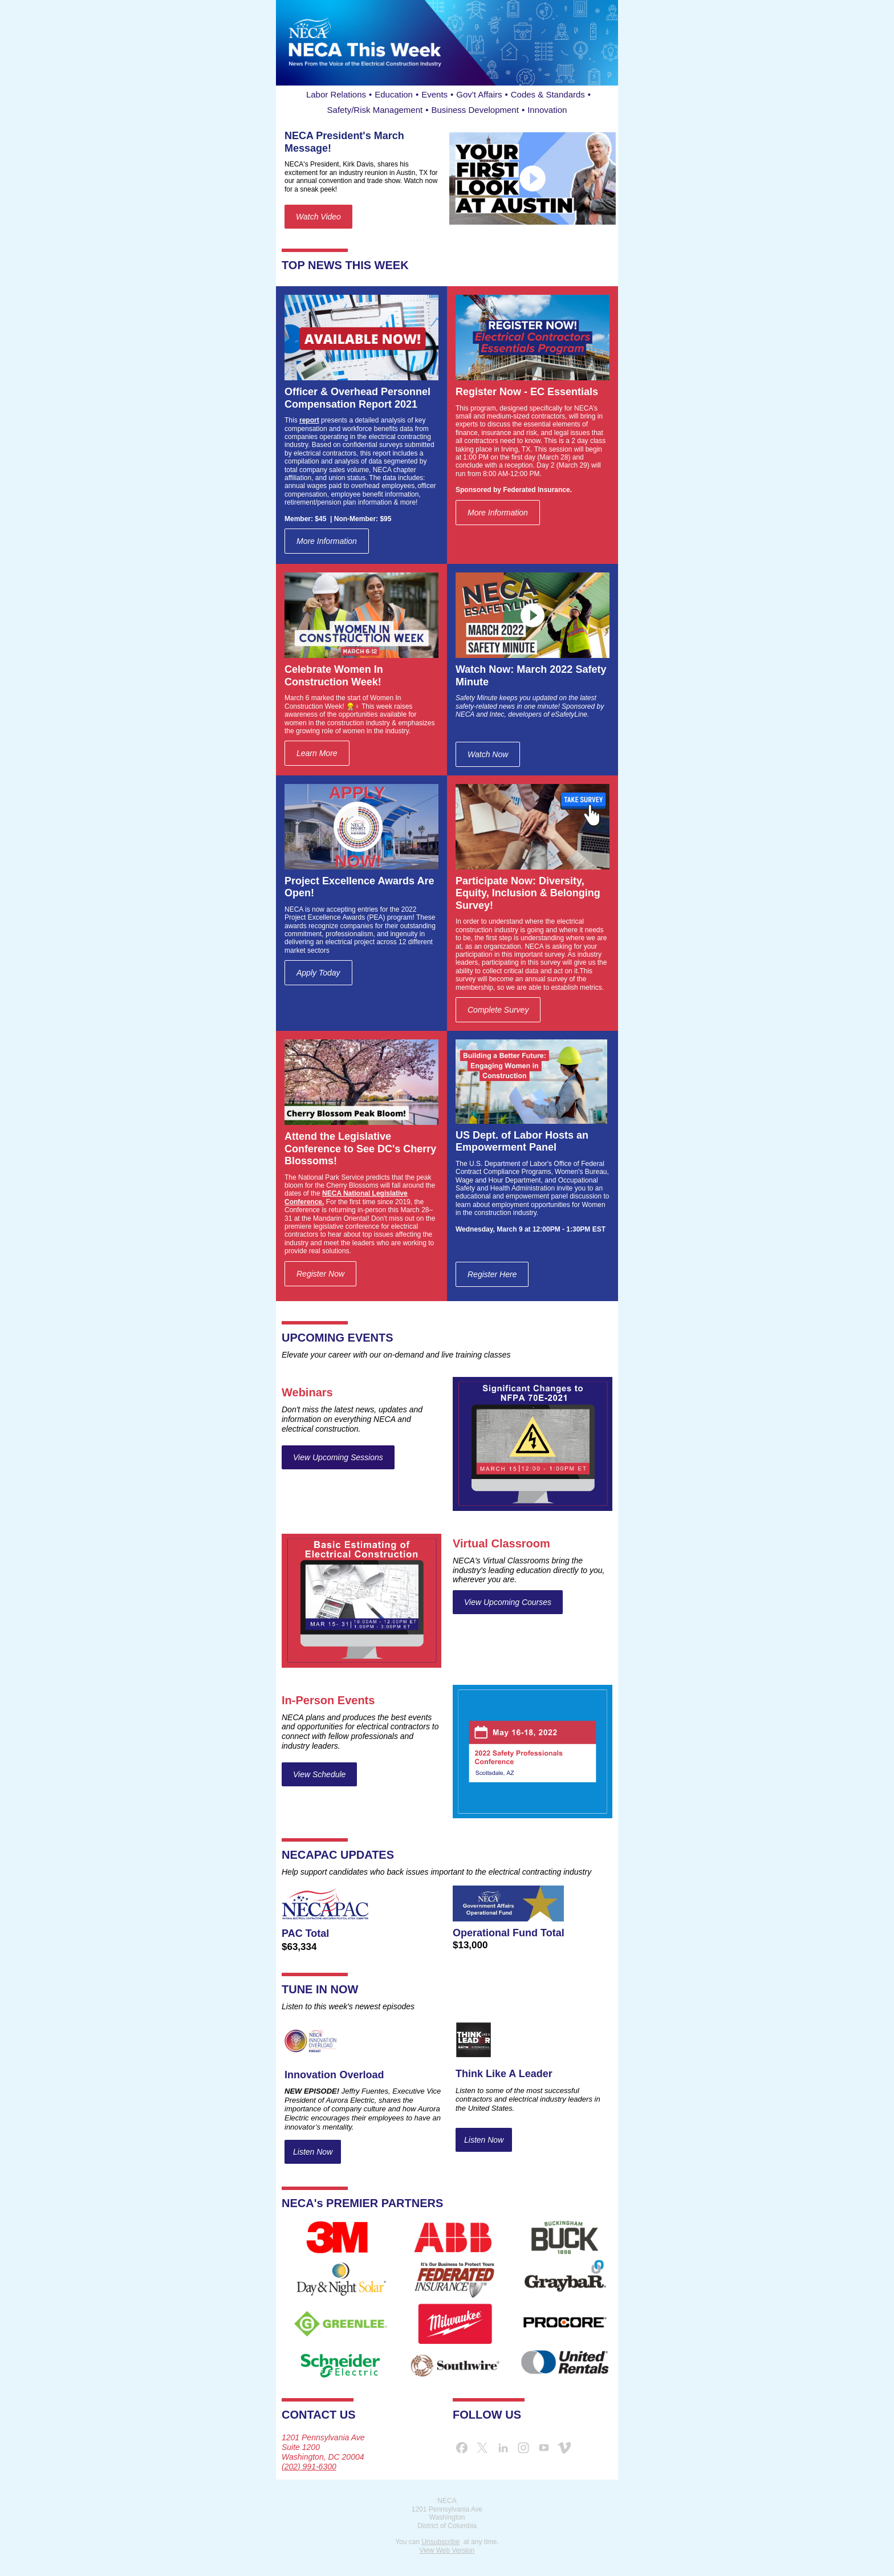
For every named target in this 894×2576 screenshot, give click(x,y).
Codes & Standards (548, 94)
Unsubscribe (440, 2542)
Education (394, 94)
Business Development (474, 110)
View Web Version (447, 2550)
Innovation (547, 110)
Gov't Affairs (479, 94)
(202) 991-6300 (309, 2466)
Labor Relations (336, 94)
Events (434, 94)
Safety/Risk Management (375, 110)
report (309, 420)
